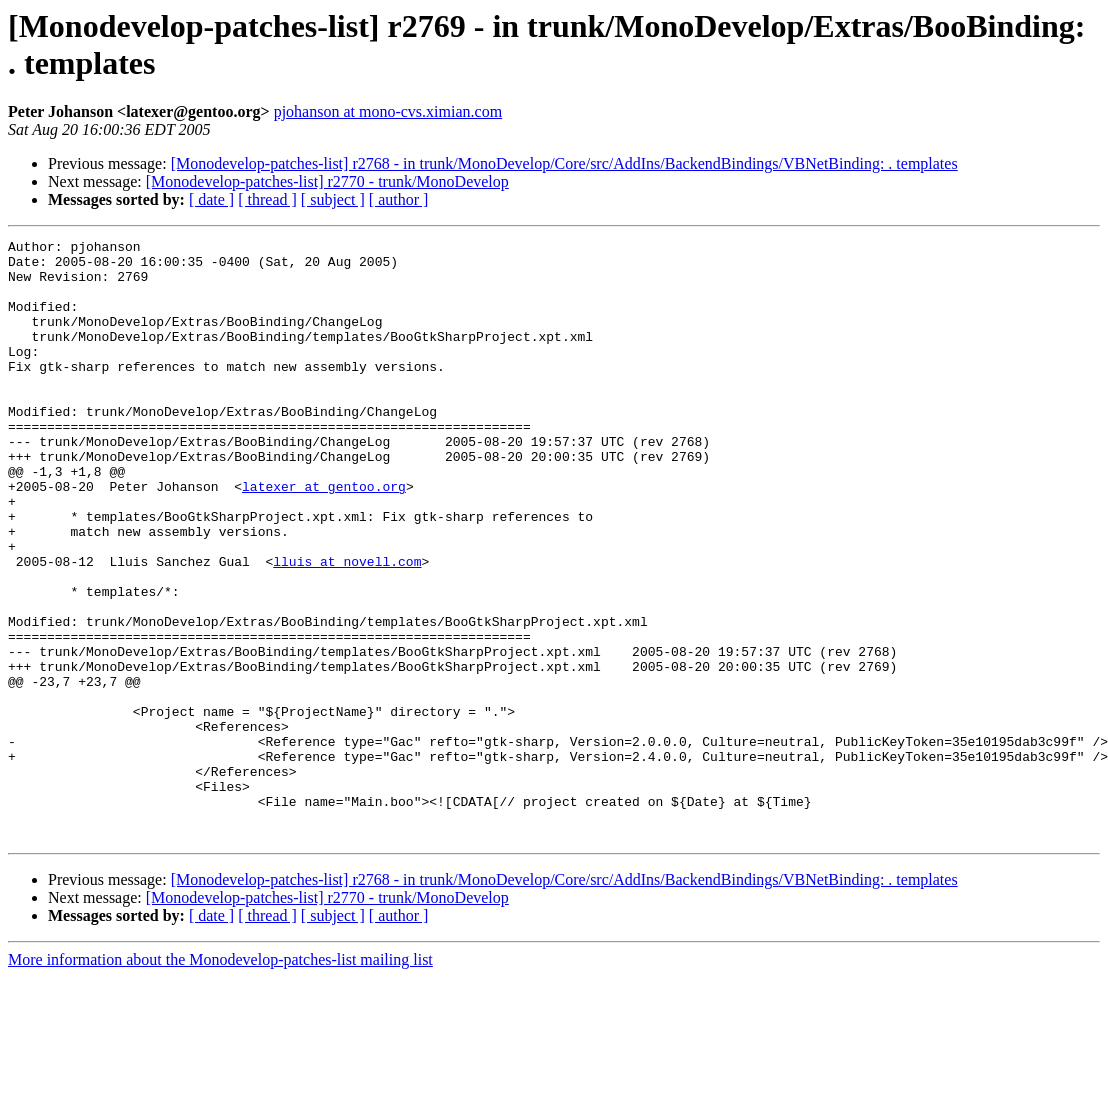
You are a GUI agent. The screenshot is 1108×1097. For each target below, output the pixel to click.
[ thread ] (267, 199)
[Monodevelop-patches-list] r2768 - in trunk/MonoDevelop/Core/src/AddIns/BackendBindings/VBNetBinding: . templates (564, 163)
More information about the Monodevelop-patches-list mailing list (220, 1079)
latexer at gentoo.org (324, 537)
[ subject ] (333, 199)
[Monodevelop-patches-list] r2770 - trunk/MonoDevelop (327, 181)
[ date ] (211, 199)
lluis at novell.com (347, 627)
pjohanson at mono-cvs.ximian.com (388, 111)
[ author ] (399, 199)
